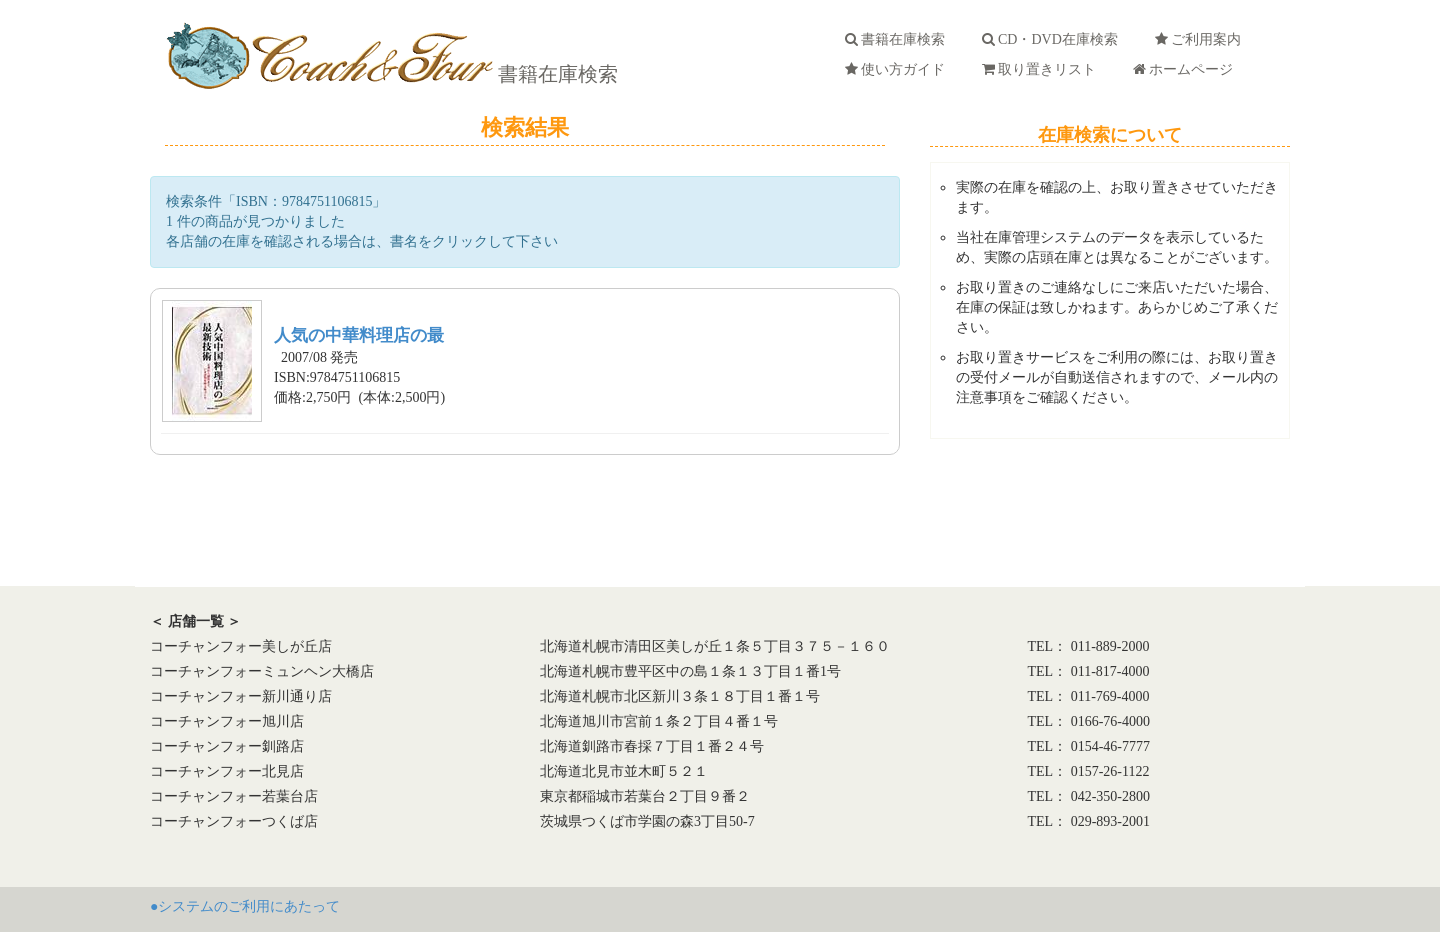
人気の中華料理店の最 (359, 335)
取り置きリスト (1042, 69)
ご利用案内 (1201, 39)
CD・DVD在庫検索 (1053, 39)
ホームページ (1186, 69)
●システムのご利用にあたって (245, 906)
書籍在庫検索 (555, 74)
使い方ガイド (898, 69)
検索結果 (525, 127)
